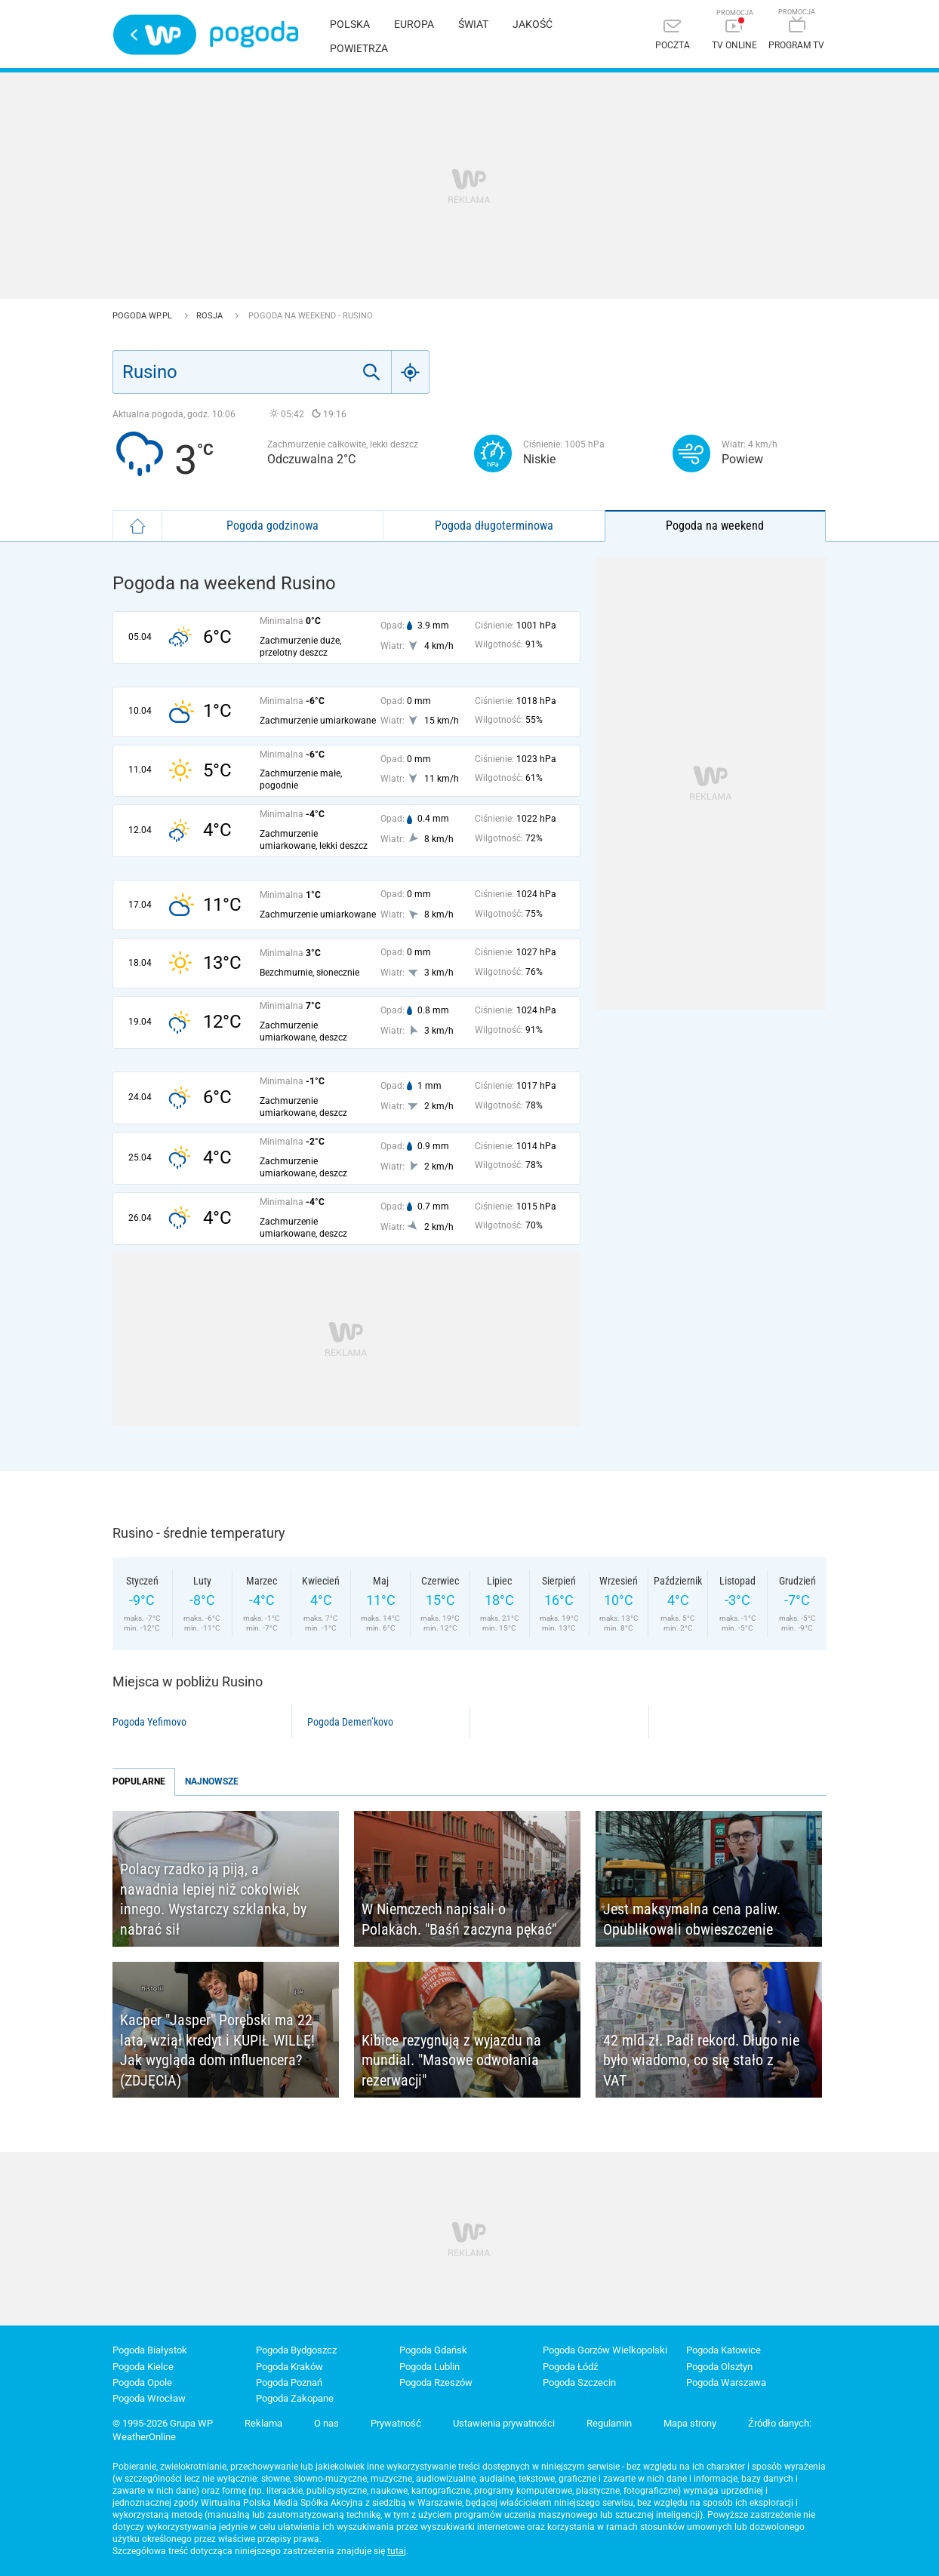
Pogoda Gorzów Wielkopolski (605, 2350)
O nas (326, 2423)
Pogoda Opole (142, 2382)
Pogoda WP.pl (143, 316)
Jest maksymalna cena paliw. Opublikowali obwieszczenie (691, 1919)
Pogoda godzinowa (272, 525)
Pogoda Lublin (429, 2366)
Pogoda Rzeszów (436, 2382)
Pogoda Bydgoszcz (296, 2350)
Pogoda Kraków (289, 2366)
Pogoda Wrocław (149, 2398)
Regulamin (609, 2423)
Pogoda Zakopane (295, 2398)
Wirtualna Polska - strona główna (154, 34)
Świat (473, 24)
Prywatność (396, 2423)
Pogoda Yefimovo (149, 1722)
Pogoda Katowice (723, 2350)
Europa (414, 24)
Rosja (210, 316)
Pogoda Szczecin (579, 2382)
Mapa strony (689, 2423)
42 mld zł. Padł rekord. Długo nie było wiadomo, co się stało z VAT (701, 2060)
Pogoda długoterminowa (494, 525)
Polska (350, 24)
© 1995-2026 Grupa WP (162, 2423)
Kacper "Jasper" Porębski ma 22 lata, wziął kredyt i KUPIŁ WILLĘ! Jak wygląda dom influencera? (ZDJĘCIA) (217, 2050)
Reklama (263, 2423)
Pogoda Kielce (143, 2366)
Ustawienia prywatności (504, 2423)
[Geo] (410, 372)
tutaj (396, 2551)
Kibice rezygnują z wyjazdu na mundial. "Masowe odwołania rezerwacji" (451, 2060)
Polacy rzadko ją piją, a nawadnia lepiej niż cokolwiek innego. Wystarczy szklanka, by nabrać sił (213, 1899)
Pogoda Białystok (149, 2350)
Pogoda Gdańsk (433, 2350)
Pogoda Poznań (289, 2382)
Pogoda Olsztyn (719, 2366)
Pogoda (254, 34)
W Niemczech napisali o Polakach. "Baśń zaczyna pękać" (459, 1919)
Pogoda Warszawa (726, 2382)
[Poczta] (672, 36)
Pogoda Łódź (570, 2366)
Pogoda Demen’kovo (350, 1722)
